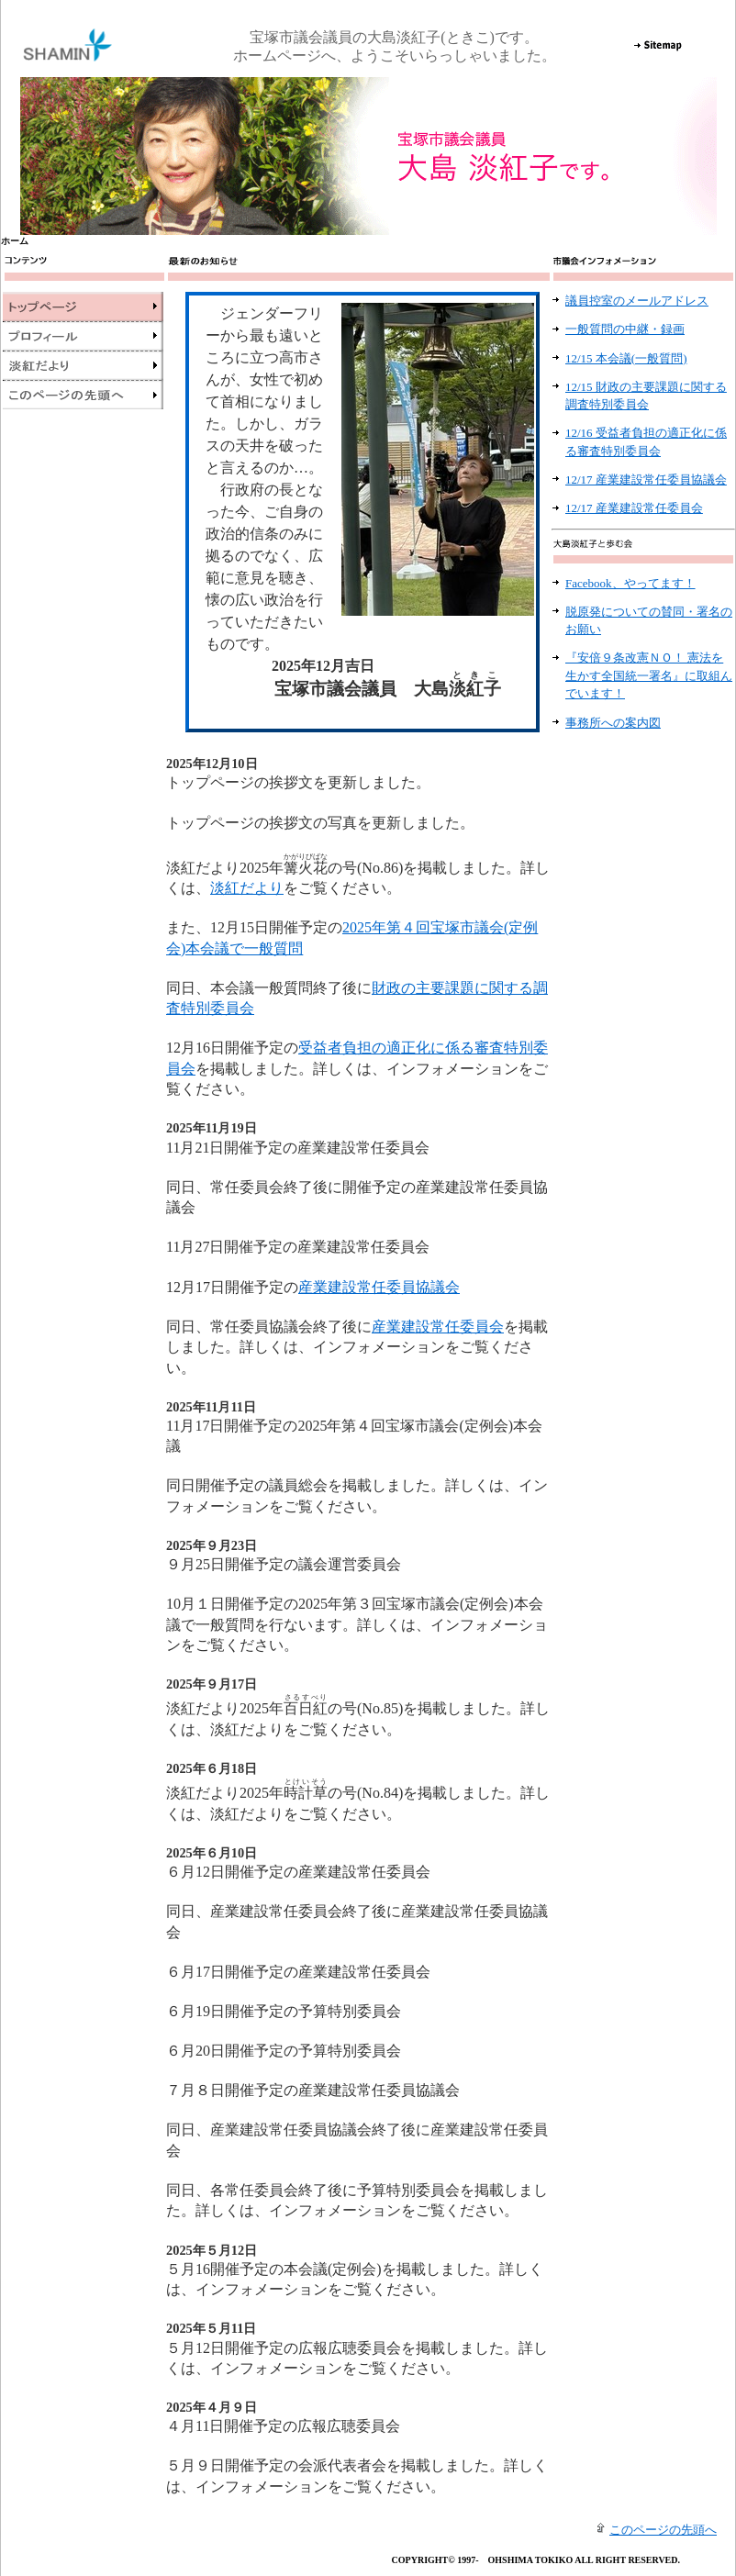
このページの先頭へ (83, 394)
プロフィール (83, 336)
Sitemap (658, 45)
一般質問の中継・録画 (625, 329)
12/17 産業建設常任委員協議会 (646, 479)
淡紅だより (247, 888)
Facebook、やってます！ (630, 583)
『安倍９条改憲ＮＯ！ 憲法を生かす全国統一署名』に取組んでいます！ (648, 675)
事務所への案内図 (613, 723)
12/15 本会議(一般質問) (626, 358)
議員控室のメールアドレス (636, 300)
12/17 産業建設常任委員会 (634, 508)
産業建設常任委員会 (438, 1326)
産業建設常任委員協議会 (379, 1287)
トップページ (83, 306)
